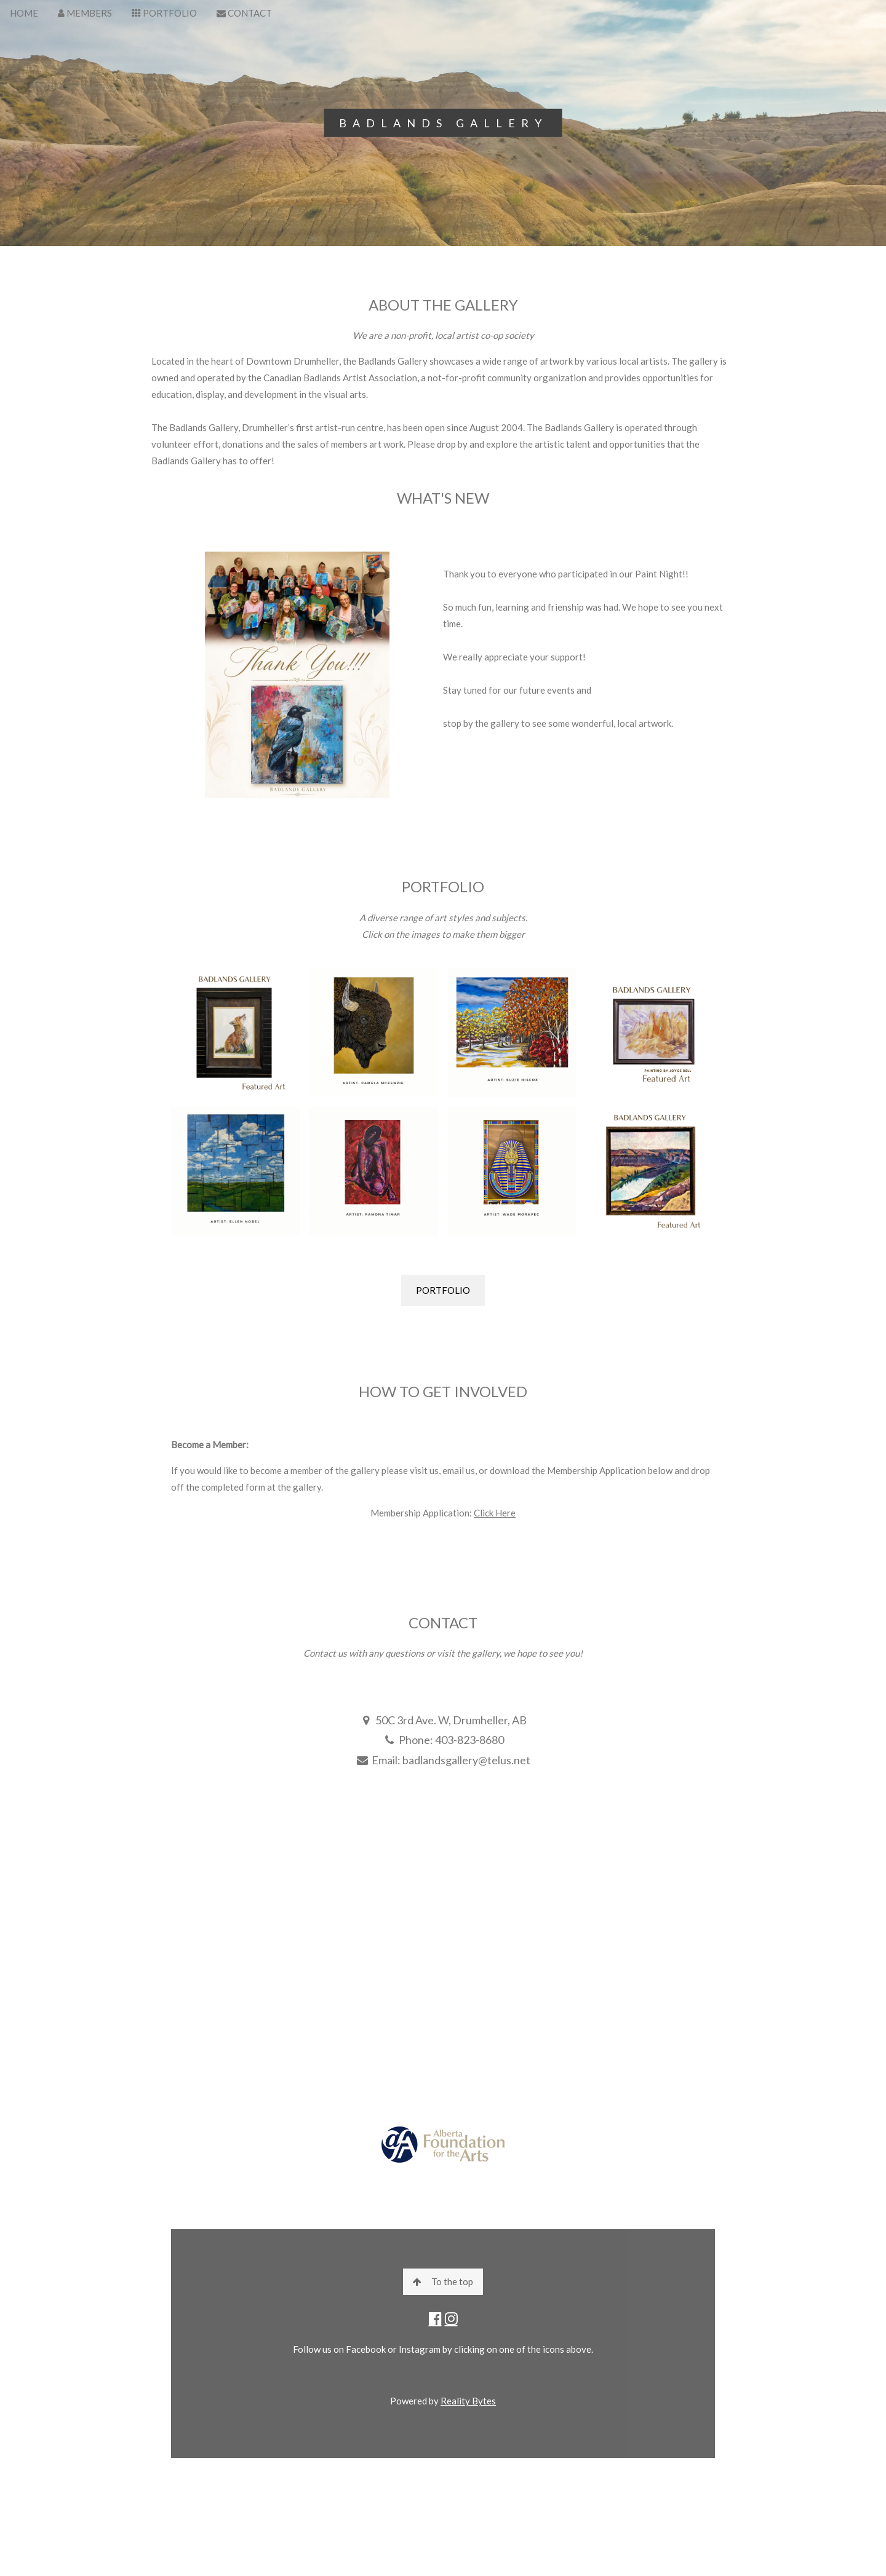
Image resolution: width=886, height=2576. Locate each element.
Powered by (415, 2400)
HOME (24, 12)
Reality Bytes (468, 2400)
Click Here (495, 1512)
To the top (443, 2281)
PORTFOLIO (164, 12)
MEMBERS (85, 12)
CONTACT (244, 12)
